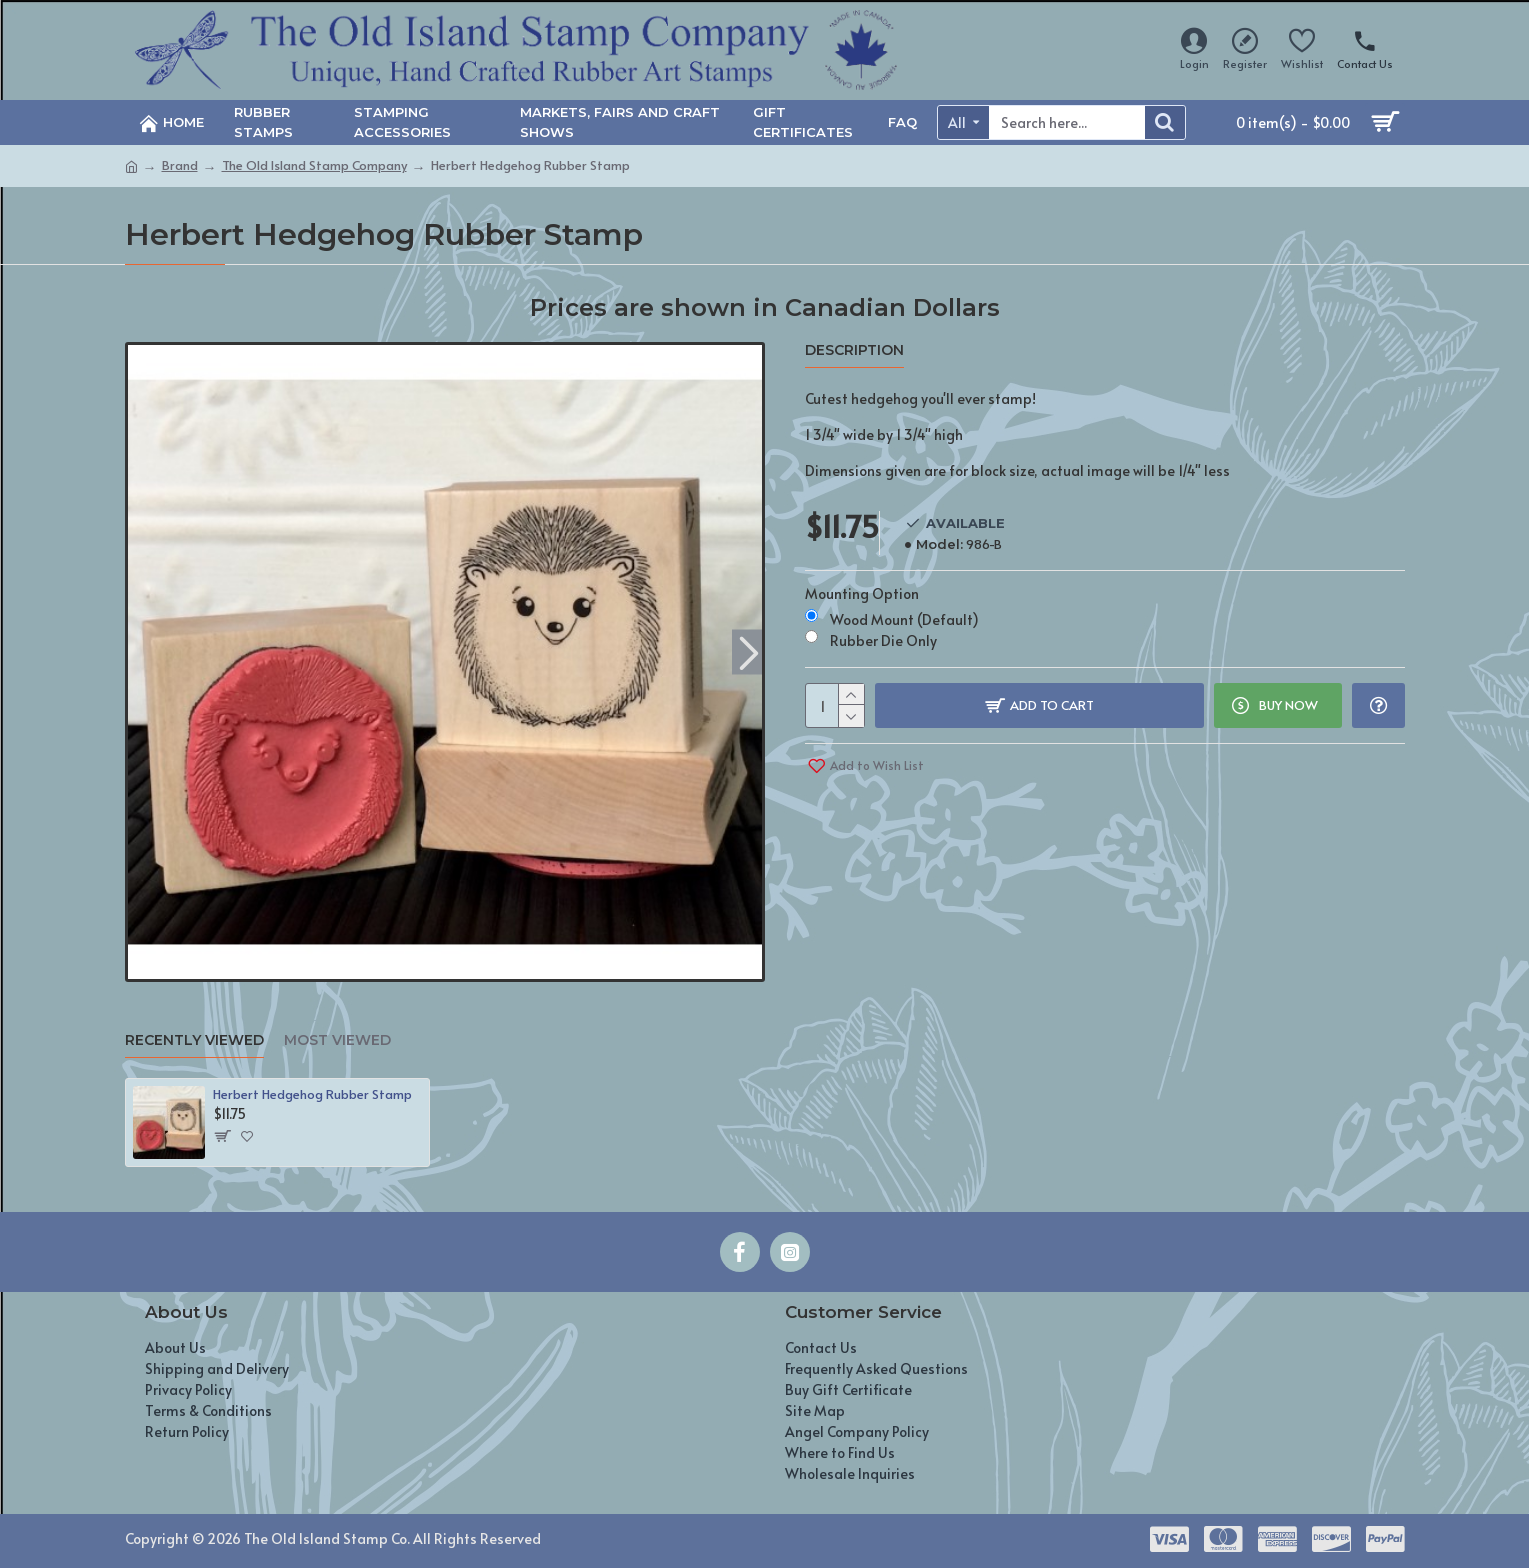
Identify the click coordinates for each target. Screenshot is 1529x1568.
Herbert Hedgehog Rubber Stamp (312, 1094)
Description (854, 350)
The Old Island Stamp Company (314, 165)
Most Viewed (337, 1040)
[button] (749, 651)
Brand (180, 165)
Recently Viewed (194, 1040)
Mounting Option (862, 593)
